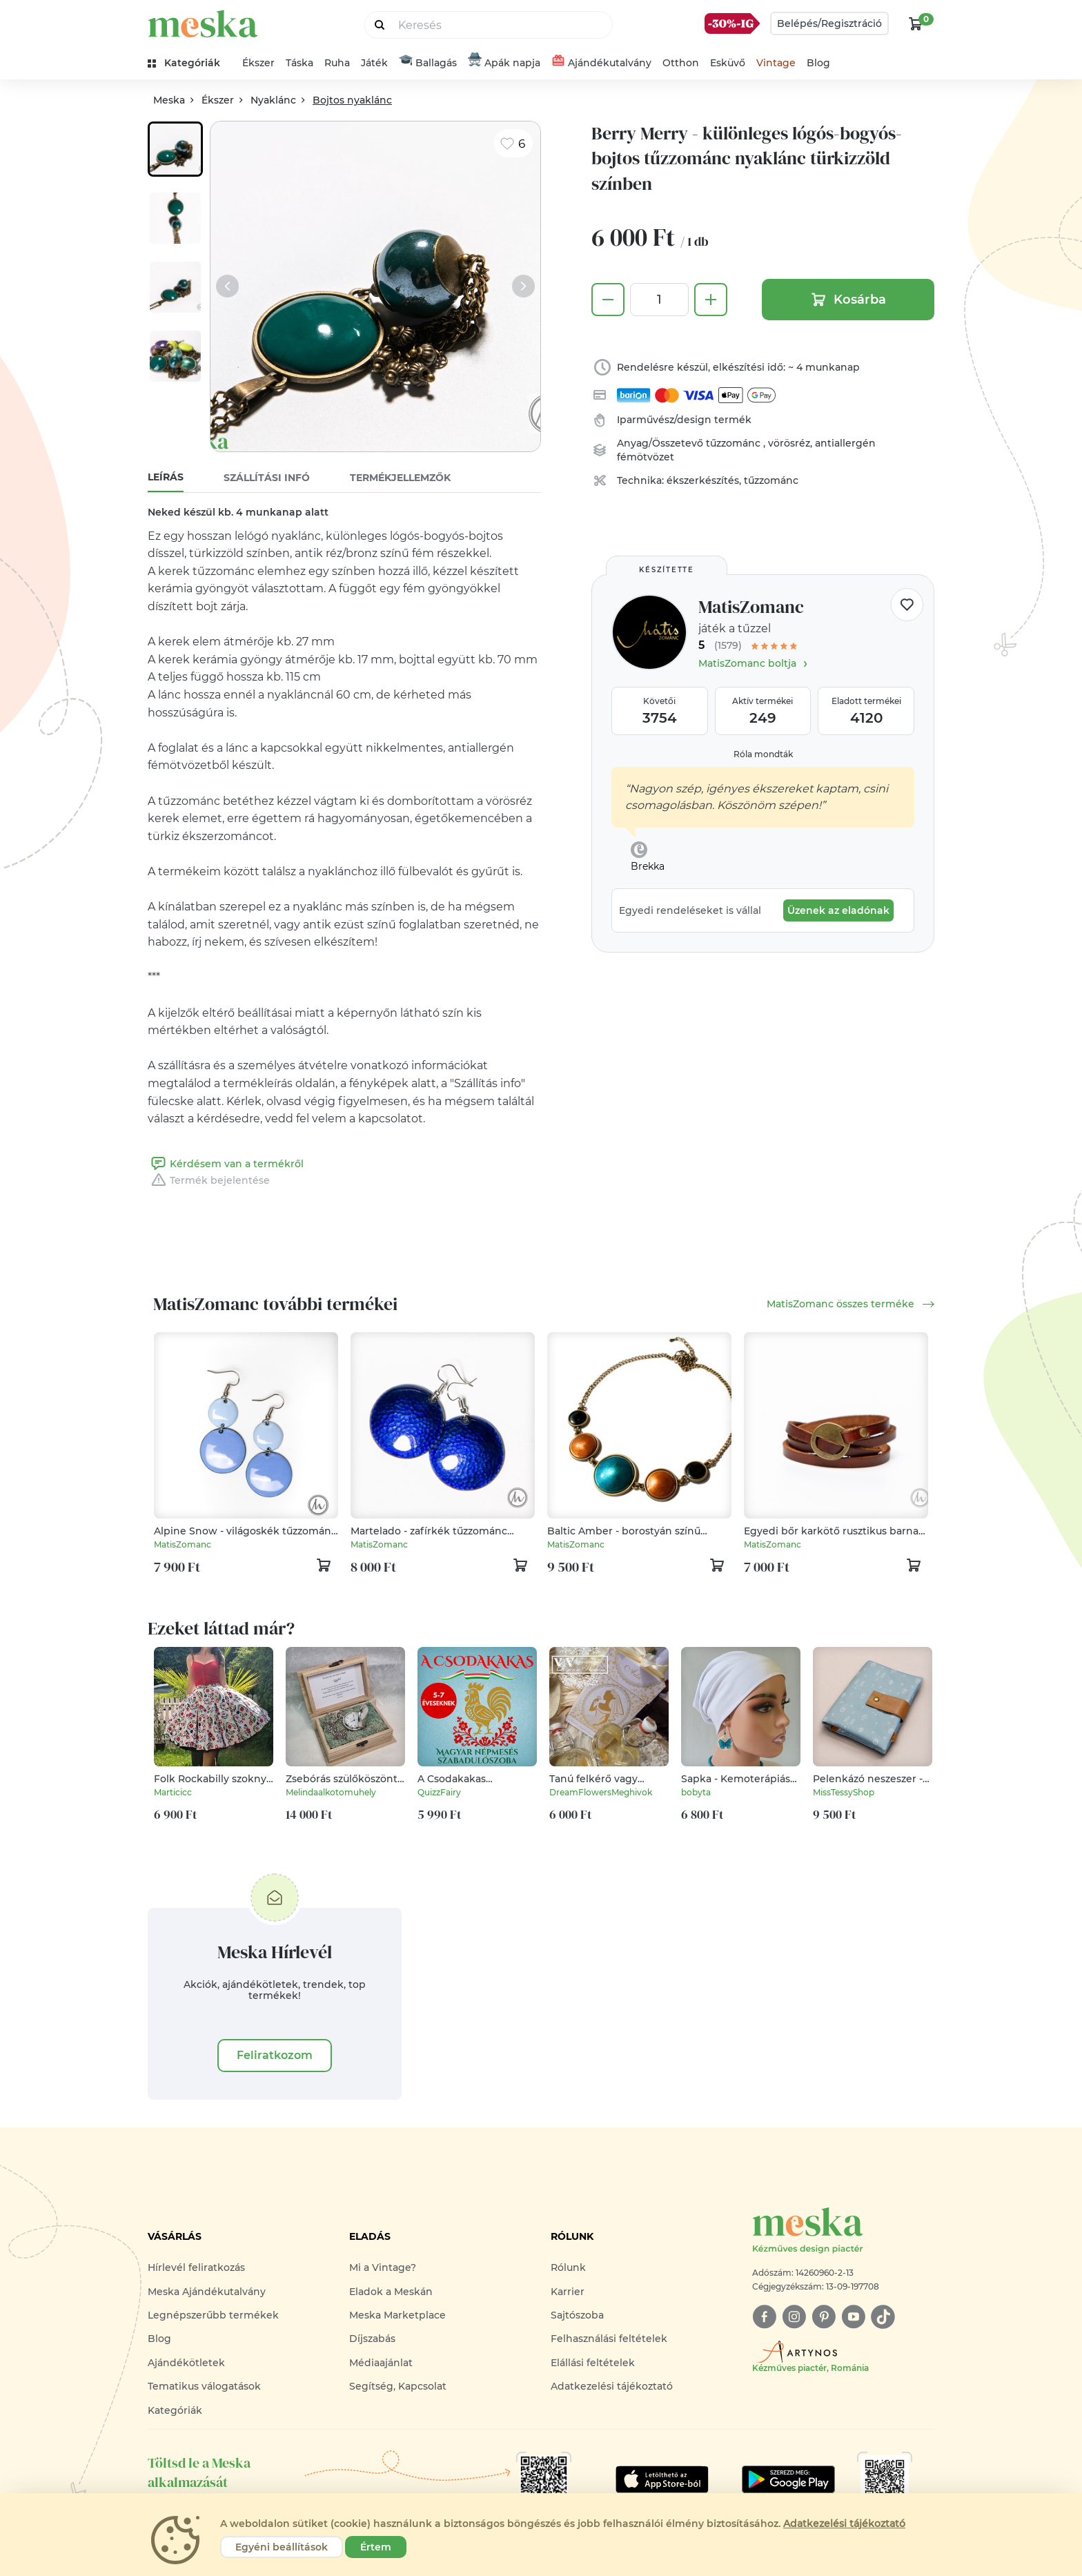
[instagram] (794, 2317)
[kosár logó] (915, 23)
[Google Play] (662, 2479)
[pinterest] (824, 2317)
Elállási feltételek (593, 2363)
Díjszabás (372, 2338)
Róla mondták (763, 754)
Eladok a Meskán (391, 2291)
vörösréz (789, 443)
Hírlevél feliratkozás (196, 2267)
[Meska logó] (843, 2231)
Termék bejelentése (209, 1180)
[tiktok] (883, 2317)
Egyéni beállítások (281, 2547)
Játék (374, 63)
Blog (818, 63)
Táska (299, 63)
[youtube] (853, 2317)
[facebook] (764, 2317)
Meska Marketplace (397, 2315)
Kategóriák (175, 2410)
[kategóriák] (189, 63)
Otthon (680, 63)
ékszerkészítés (703, 480)
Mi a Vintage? (382, 2267)
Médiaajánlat (381, 2363)
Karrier (567, 2291)
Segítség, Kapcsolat (397, 2386)
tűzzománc (734, 443)
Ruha (337, 63)
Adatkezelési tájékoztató (612, 2386)
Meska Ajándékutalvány (207, 2291)
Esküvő (727, 63)
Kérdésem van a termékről (226, 1163)
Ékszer (258, 63)
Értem (375, 2547)
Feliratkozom (275, 2055)
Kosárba (848, 299)
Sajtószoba (577, 2315)
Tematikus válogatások (204, 2386)
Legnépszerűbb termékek (213, 2315)
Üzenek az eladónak (838, 910)
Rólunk (568, 2267)
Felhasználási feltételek (609, 2338)
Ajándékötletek (186, 2363)
